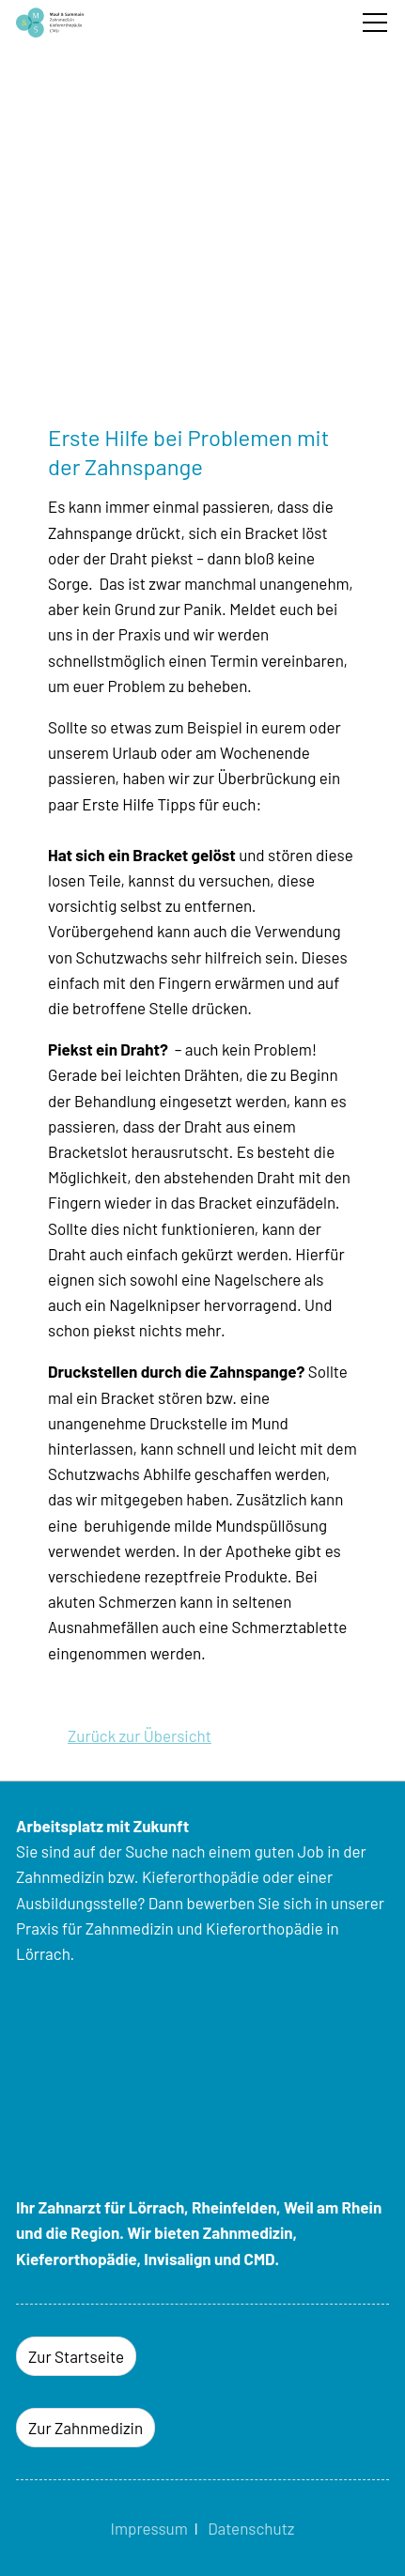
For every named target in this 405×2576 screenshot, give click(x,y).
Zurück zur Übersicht (139, 1735)
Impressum (149, 2528)
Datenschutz (251, 2528)
